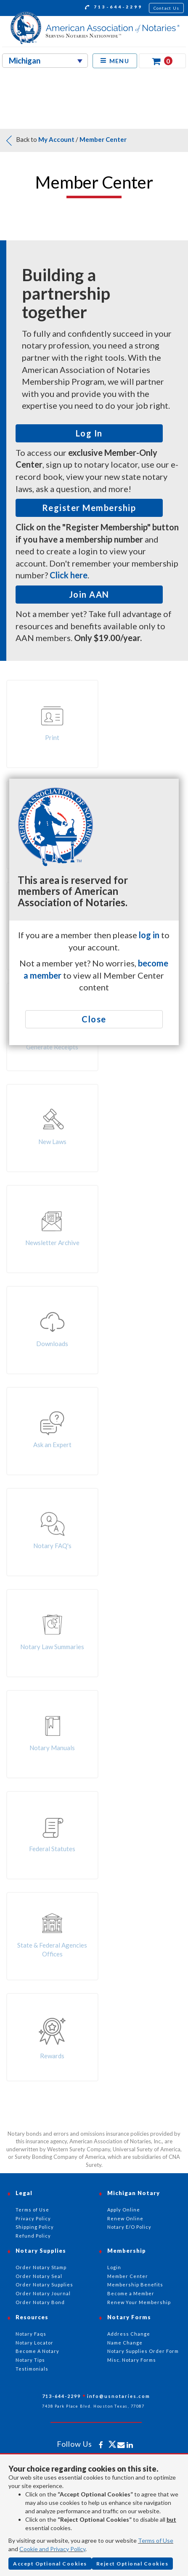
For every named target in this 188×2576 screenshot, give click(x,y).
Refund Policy (33, 2235)
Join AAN (89, 594)
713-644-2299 (114, 8)
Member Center (103, 139)
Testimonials (32, 2368)
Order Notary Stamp (41, 2267)
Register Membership (89, 508)
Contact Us (167, 8)
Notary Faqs (31, 2333)
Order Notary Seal (39, 2276)
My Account (56, 139)
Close (94, 1019)
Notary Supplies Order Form (143, 2351)
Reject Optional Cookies (132, 2563)
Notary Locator (34, 2342)
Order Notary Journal (43, 2293)
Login (114, 2267)
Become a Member (130, 2293)
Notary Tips (30, 2360)
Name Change (125, 2342)
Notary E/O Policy (129, 2227)
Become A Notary (37, 2351)
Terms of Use (155, 2540)
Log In (89, 433)
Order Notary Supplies (44, 2284)
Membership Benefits (135, 2284)
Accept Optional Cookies (50, 2563)
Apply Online (123, 2209)
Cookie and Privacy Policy (52, 2548)
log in (149, 935)
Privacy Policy (33, 2218)
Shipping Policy (35, 2227)
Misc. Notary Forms (131, 2360)
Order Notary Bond (40, 2302)
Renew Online (125, 2218)
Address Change (128, 2333)
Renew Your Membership (139, 2302)
